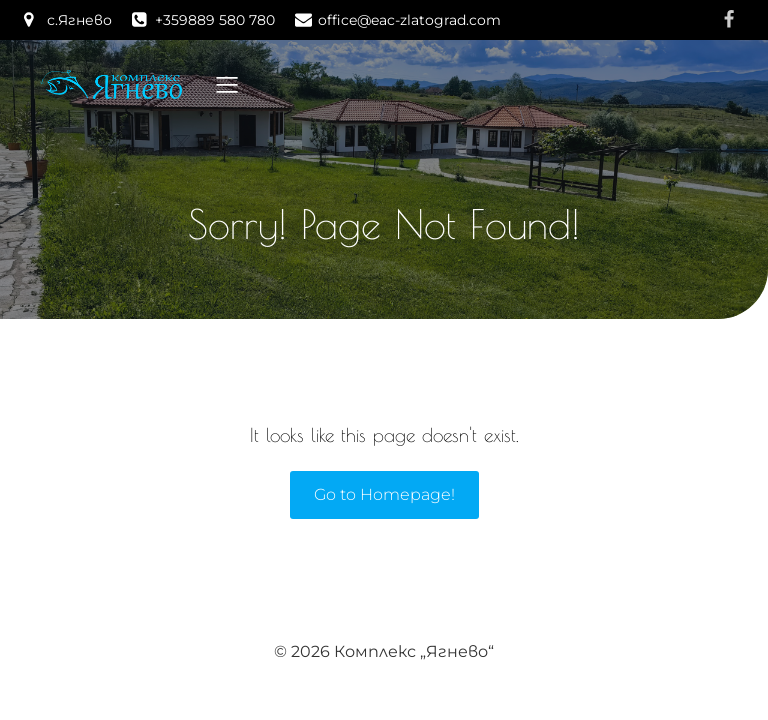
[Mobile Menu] (227, 84)
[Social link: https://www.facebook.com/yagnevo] (729, 20)
